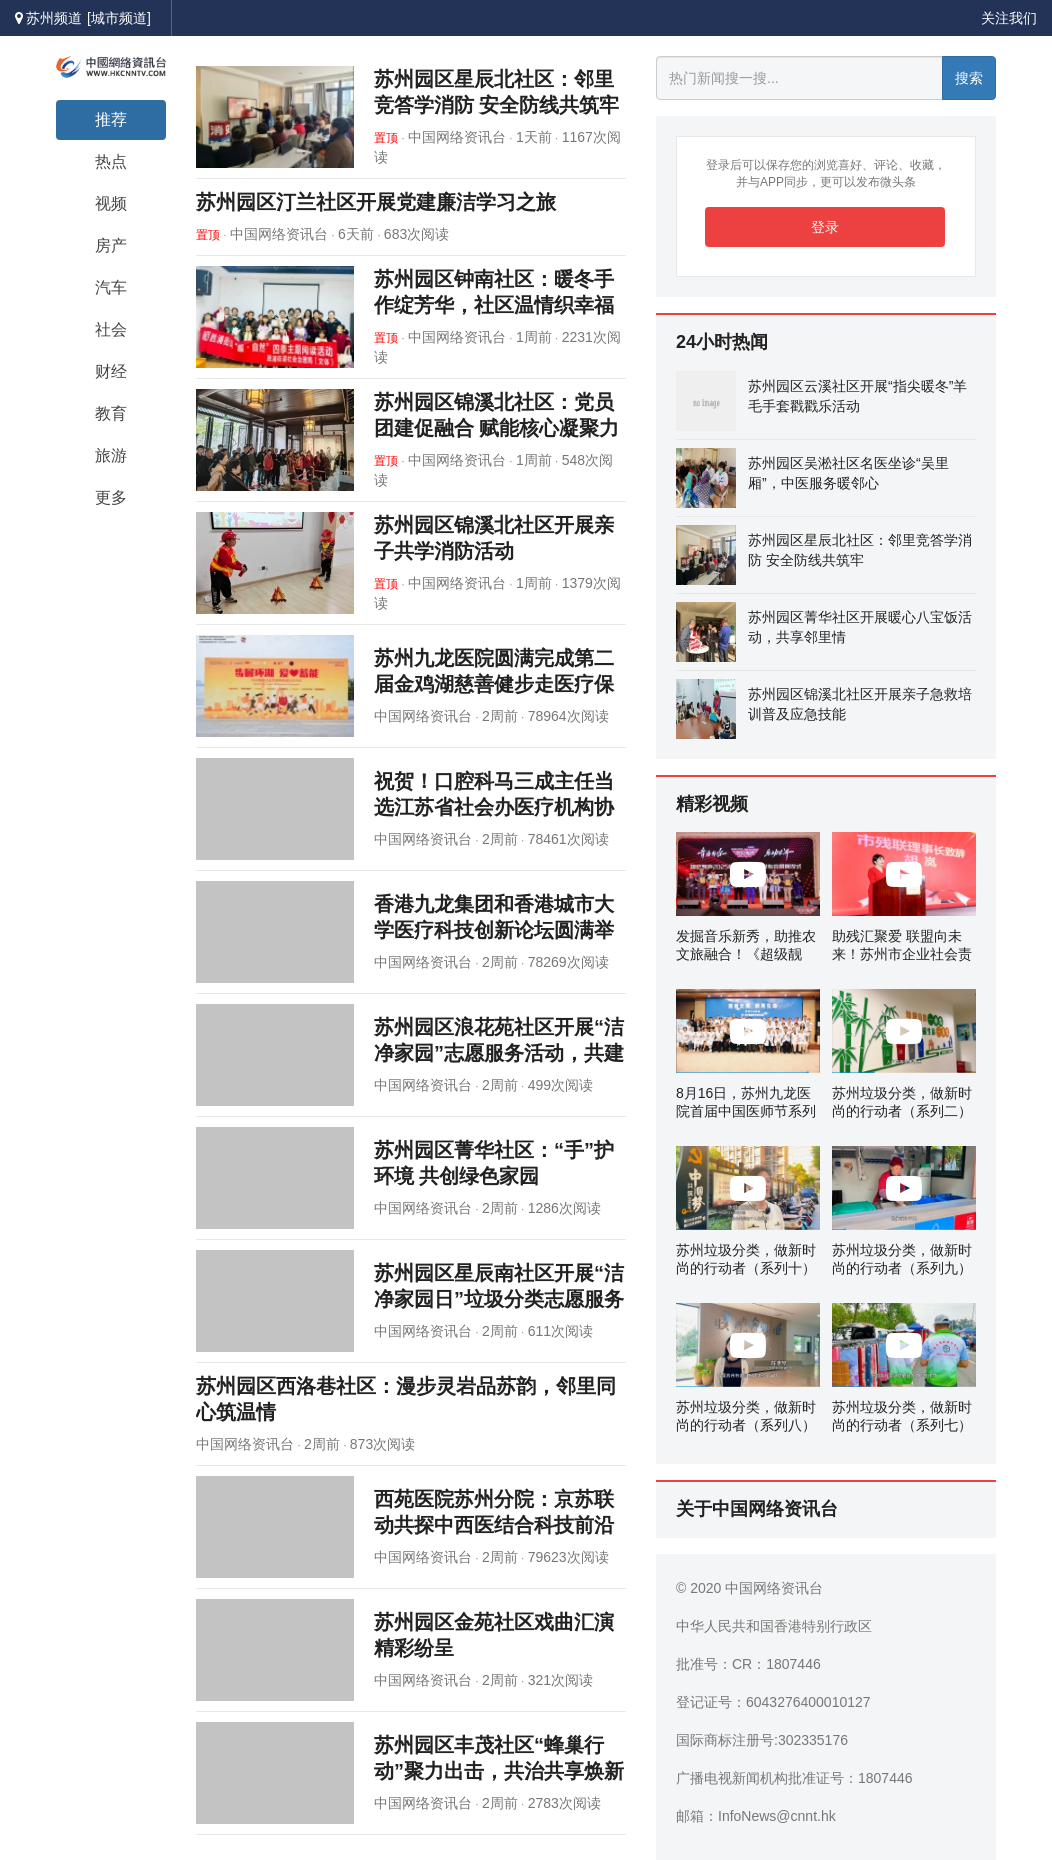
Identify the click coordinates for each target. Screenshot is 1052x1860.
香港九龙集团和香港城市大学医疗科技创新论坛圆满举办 (494, 930)
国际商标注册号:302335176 (762, 1740)
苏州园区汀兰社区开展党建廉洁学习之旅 (376, 202)
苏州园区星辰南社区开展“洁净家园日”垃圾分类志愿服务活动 (499, 1299)
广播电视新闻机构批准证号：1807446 (794, 1778)
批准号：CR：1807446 (748, 1664)
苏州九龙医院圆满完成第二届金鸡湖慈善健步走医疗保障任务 (494, 684)
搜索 (969, 78)
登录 (825, 227)
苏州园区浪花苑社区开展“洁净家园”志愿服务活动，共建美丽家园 (499, 1053)
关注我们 (1009, 18)
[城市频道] (119, 18)
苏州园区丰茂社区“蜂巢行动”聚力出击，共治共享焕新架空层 (499, 1771)
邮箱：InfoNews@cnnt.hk (756, 1816)
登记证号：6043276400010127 (773, 1702)
